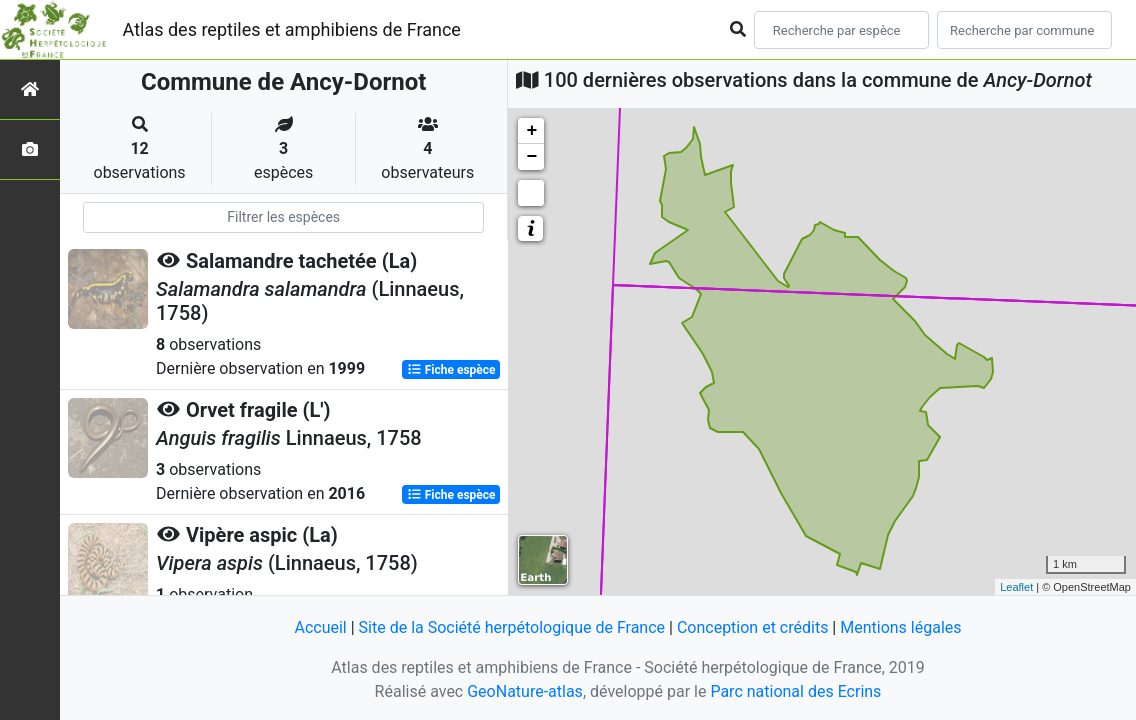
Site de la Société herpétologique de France (512, 627)
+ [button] (531, 131)
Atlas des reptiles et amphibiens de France (292, 29)
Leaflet (1016, 587)
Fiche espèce (451, 370)
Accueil (320, 627)
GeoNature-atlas (525, 691)
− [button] (531, 157)
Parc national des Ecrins (795, 691)
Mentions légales (900, 627)
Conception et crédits (753, 627)
